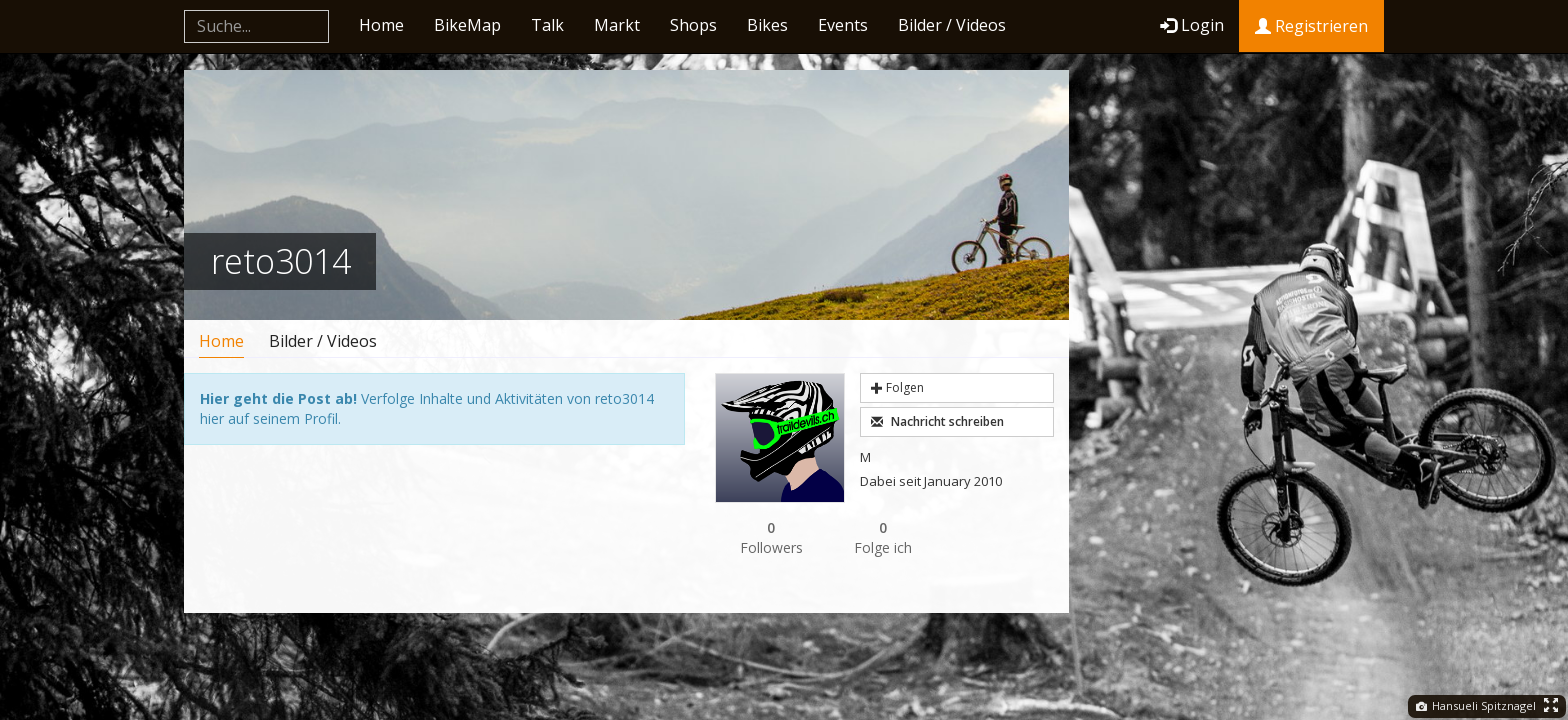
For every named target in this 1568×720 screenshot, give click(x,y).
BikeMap (467, 25)
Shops (693, 25)
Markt (617, 25)
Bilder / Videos (952, 25)
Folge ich (883, 537)
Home (381, 25)
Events (843, 25)
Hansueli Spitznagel (1476, 705)
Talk (547, 25)
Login (1192, 25)
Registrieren (1311, 26)
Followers (771, 537)
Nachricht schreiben (937, 421)
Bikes (767, 25)
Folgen (897, 387)
